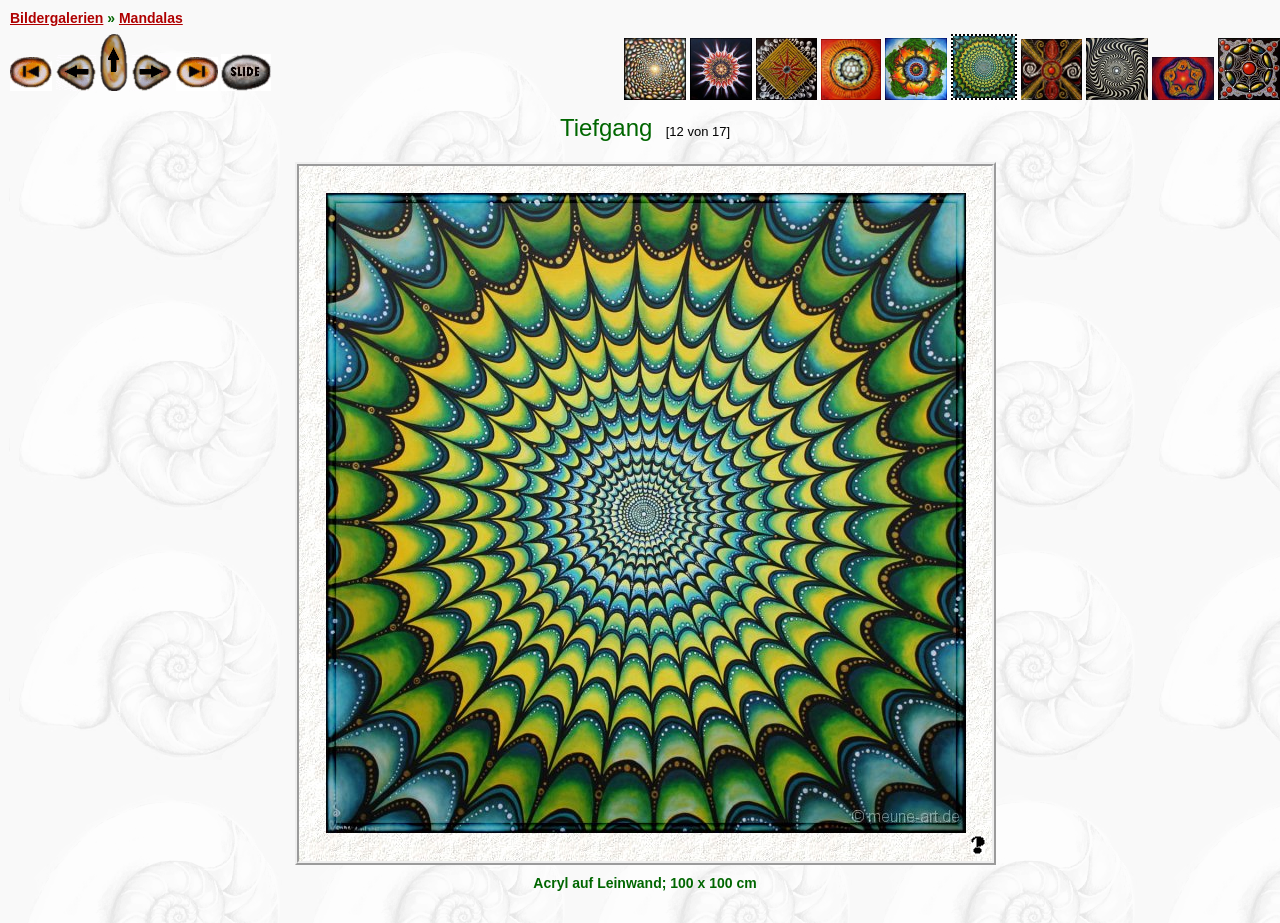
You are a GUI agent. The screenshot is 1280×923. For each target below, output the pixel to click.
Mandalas (151, 18)
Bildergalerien (56, 18)
